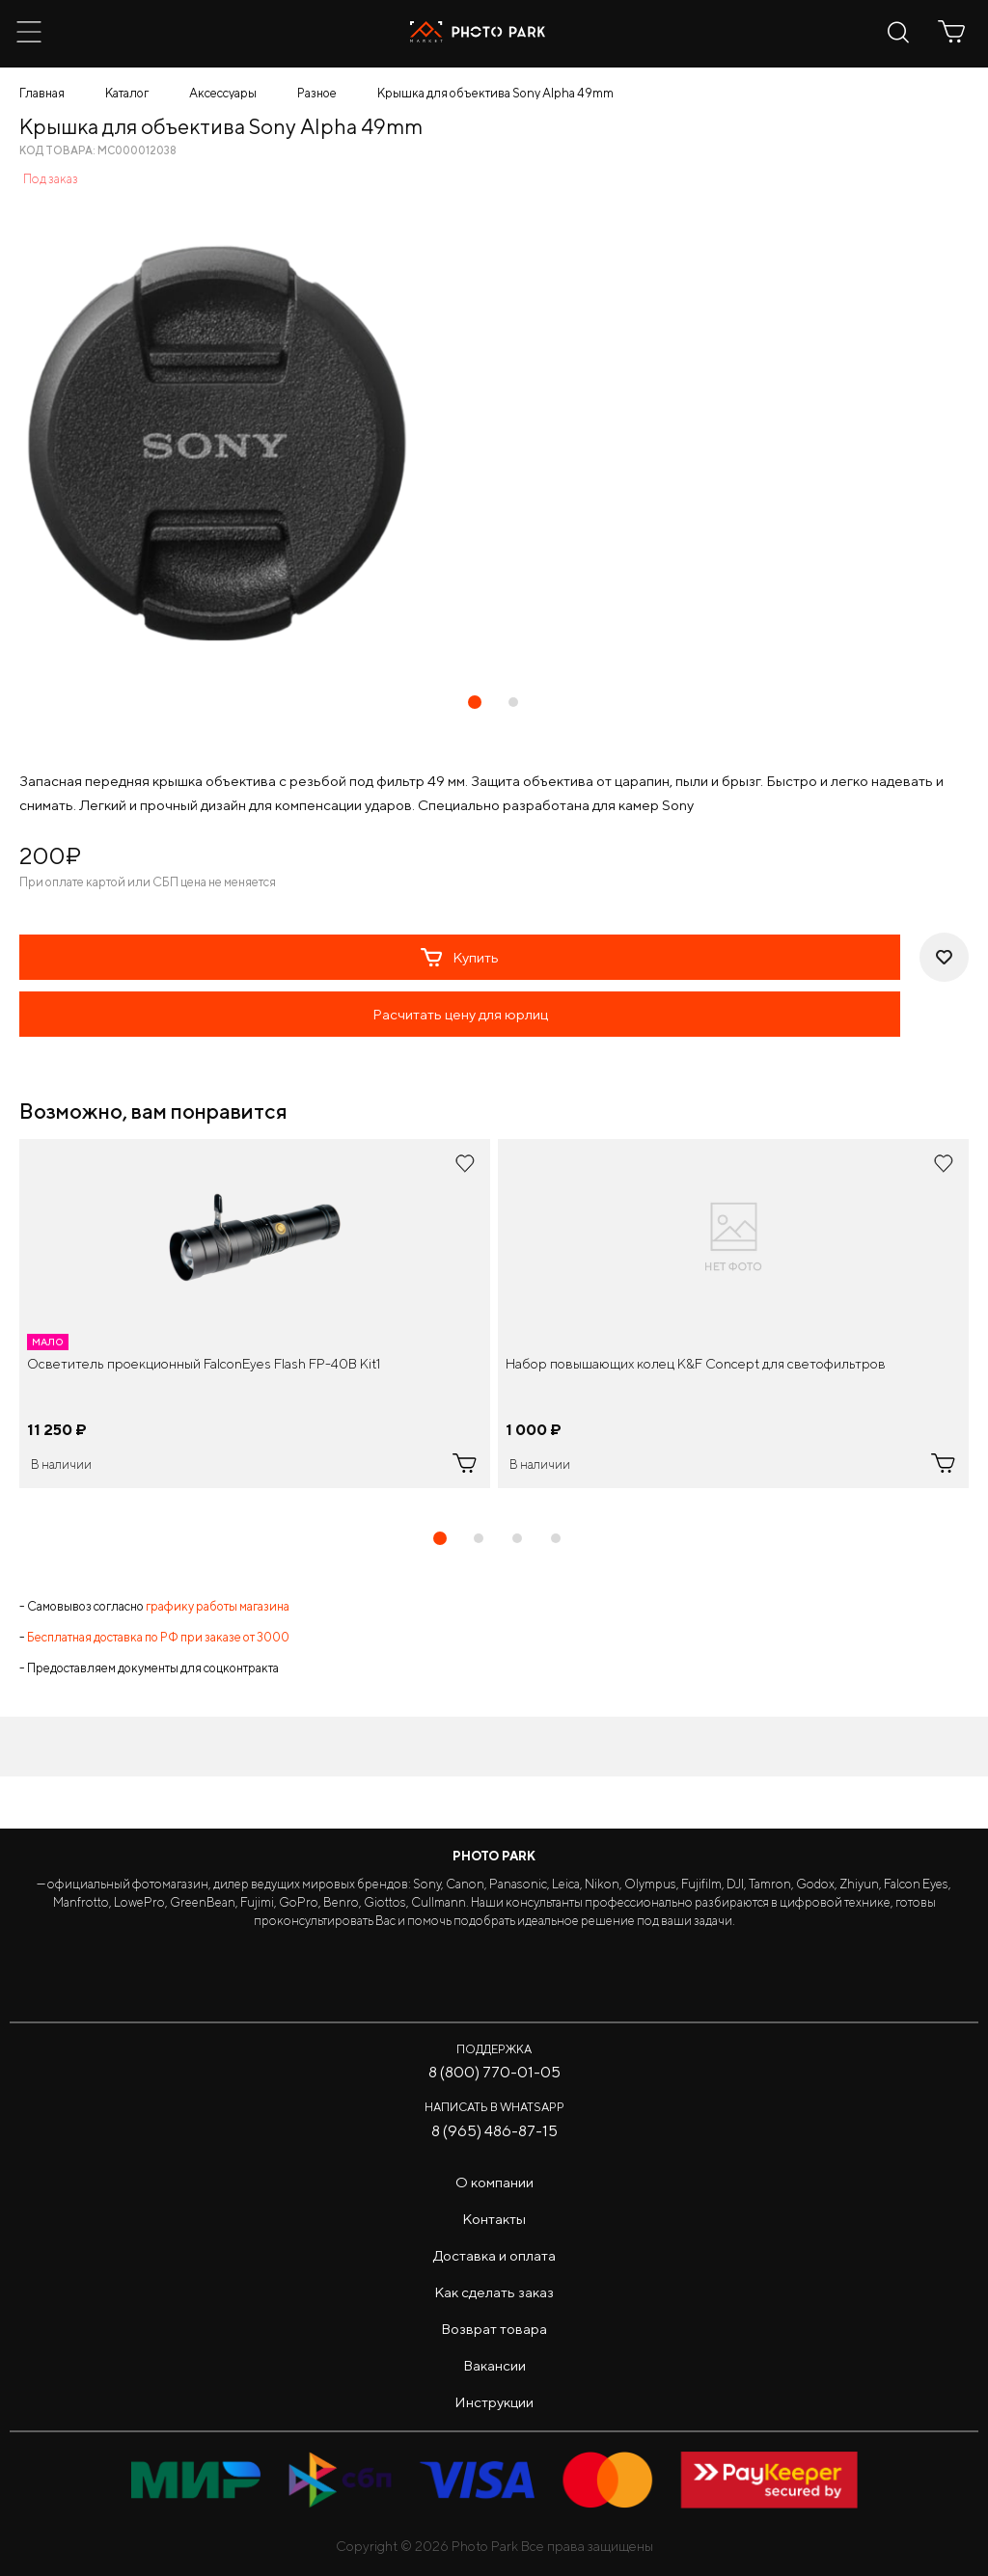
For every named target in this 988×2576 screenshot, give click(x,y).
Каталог (127, 93)
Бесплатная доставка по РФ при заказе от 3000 (158, 1637)
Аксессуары (223, 93)
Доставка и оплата (494, 2255)
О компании (494, 2182)
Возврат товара (494, 2328)
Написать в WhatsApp (494, 2107)
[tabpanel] (254, 1313)
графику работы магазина (217, 1606)
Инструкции (494, 2402)
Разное (317, 93)
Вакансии (494, 2365)
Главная (42, 93)
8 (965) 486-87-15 (494, 2131)
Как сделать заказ (494, 2292)
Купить (460, 957)
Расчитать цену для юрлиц (460, 1014)
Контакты (494, 2218)
